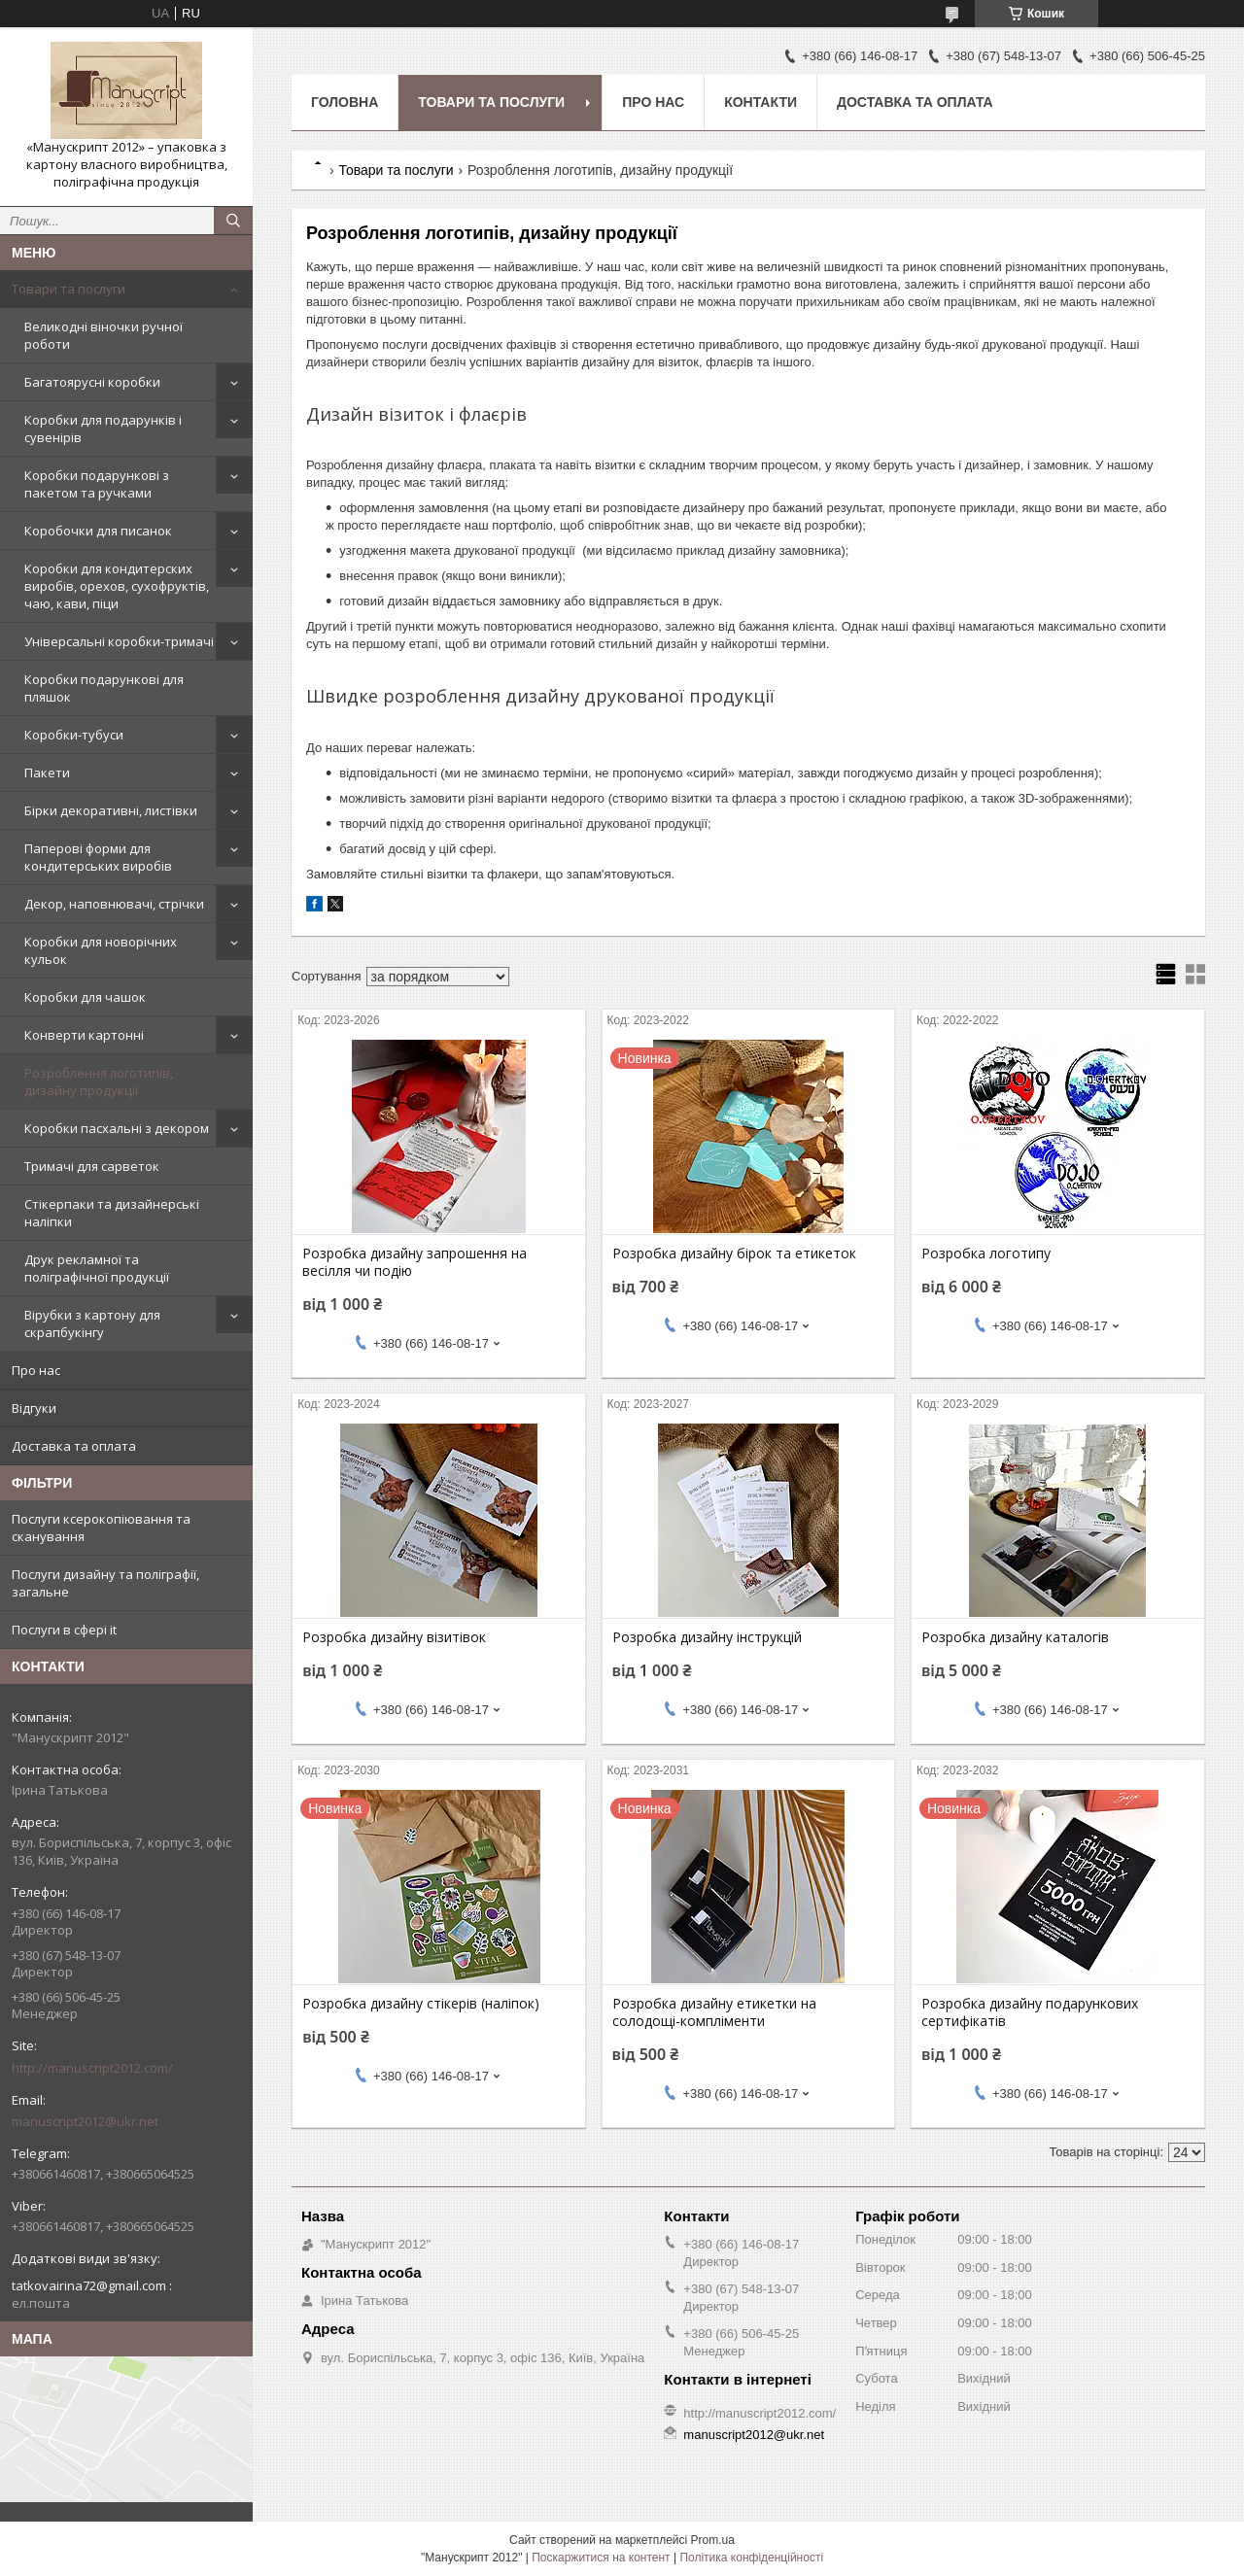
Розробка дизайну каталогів (1015, 1637)
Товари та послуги (68, 288)
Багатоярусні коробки (92, 382)
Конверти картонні (84, 1035)
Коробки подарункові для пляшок (104, 687)
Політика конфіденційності (751, 2557)
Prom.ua (713, 2540)
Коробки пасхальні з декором (116, 1128)
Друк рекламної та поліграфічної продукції (96, 1268)
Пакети (47, 772)
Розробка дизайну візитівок (394, 1637)
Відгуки (34, 1408)
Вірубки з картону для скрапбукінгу (92, 1323)
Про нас (36, 1370)
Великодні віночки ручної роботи (103, 335)
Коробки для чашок (85, 997)
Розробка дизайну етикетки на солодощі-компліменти (714, 2012)
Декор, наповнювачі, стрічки (114, 903)
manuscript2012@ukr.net (85, 2121)
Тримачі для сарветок (91, 1166)
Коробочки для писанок (98, 530)
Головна (344, 102)
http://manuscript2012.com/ (92, 2068)
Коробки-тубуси (73, 734)
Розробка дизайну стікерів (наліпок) (420, 2003)
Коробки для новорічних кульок (100, 950)
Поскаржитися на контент (601, 2557)
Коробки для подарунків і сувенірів (103, 428)
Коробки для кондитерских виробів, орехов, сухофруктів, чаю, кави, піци (116, 586)
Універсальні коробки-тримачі (119, 641)
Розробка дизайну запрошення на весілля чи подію (414, 1262)
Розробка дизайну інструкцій (707, 1637)
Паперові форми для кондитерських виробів (98, 857)
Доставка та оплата (74, 1446)
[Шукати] (233, 220)
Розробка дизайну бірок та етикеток (734, 1253)
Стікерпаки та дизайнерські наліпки (111, 1212)
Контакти (760, 102)
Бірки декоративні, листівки (110, 810)
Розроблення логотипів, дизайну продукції (98, 1081)
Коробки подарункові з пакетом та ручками (96, 483)
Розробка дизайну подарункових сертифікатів (1029, 2012)
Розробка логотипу (986, 1253)
